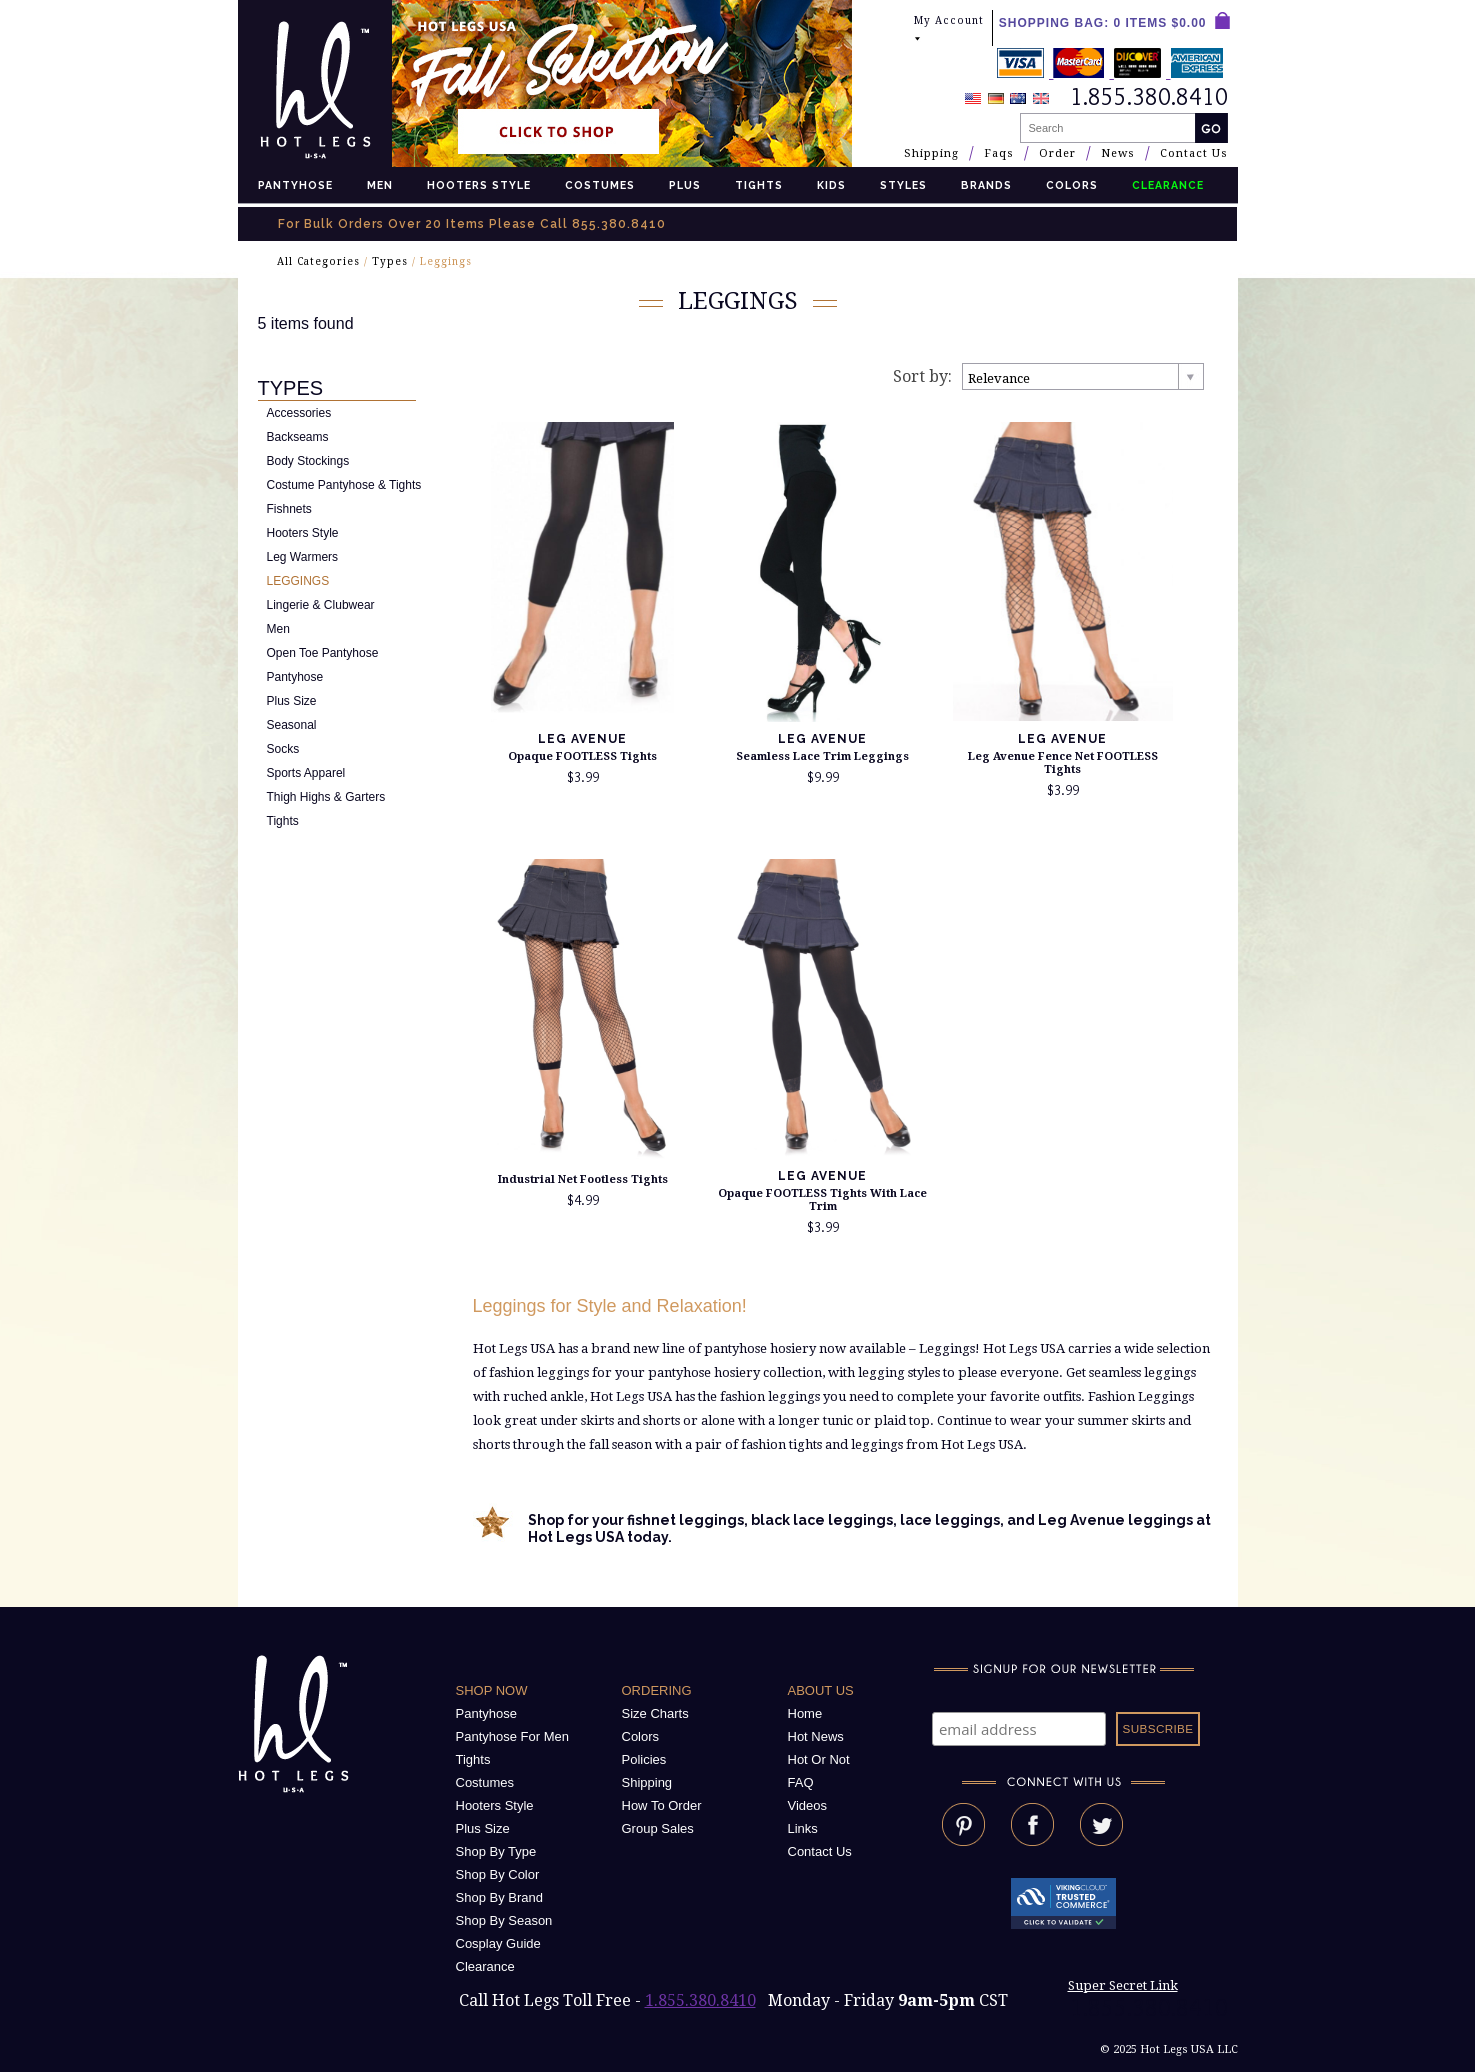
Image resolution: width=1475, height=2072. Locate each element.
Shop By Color (498, 1874)
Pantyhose (295, 185)
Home (805, 1713)
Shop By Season (504, 1920)
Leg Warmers (303, 557)
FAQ (801, 1782)
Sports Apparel (306, 773)
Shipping (931, 153)
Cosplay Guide (498, 1943)
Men (380, 185)
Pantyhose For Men (512, 1736)
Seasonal (292, 725)
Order (1057, 153)
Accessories (299, 413)
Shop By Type (496, 1851)
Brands (986, 185)
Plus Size (292, 701)
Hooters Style (479, 185)
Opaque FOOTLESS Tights (582, 756)
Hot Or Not (819, 1759)
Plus (685, 185)
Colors (1072, 185)
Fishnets (289, 509)
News (1118, 153)
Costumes (600, 185)
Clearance (485, 1966)
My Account (949, 29)
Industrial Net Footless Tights (583, 1179)
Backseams (298, 437)
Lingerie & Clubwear (321, 605)
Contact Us (1194, 153)
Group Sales (658, 1828)
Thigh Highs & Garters (326, 797)
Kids (831, 185)
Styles (903, 185)
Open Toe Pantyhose (323, 653)
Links (803, 1828)
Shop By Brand (499, 1897)
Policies (644, 1759)
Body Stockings (308, 461)
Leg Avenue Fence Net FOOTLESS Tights (1063, 763)
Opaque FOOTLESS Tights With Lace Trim (822, 1200)
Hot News (816, 1736)
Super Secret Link (1123, 1985)
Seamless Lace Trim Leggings (822, 756)
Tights (759, 185)
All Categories (318, 261)
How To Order (662, 1805)
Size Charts (655, 1713)
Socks (283, 749)
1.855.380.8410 (700, 2000)
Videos (808, 1805)
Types (390, 261)
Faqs (999, 153)
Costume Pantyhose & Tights (344, 485)
